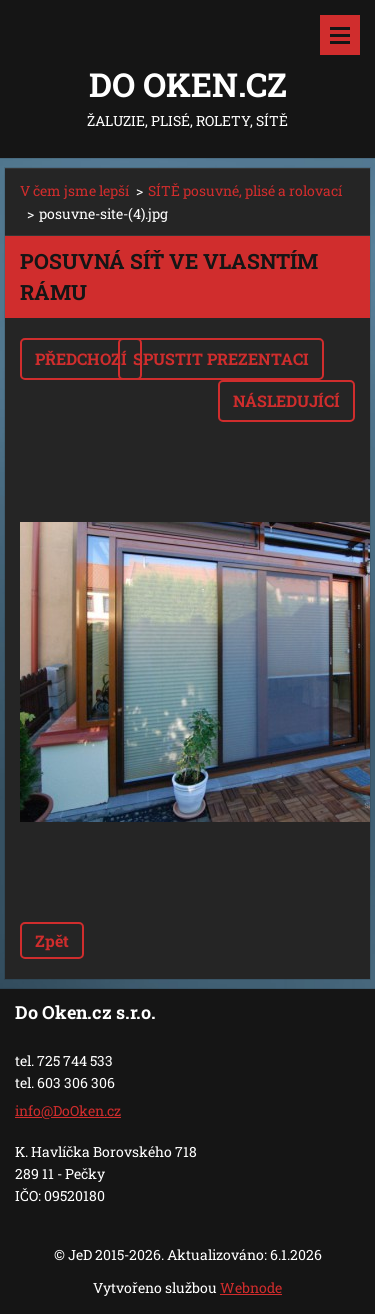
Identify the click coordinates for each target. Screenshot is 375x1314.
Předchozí (81, 358)
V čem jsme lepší (74, 190)
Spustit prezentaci (221, 358)
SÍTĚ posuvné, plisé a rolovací (245, 190)
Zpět (52, 940)
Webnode (251, 1287)
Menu (340, 35)
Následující (286, 400)
